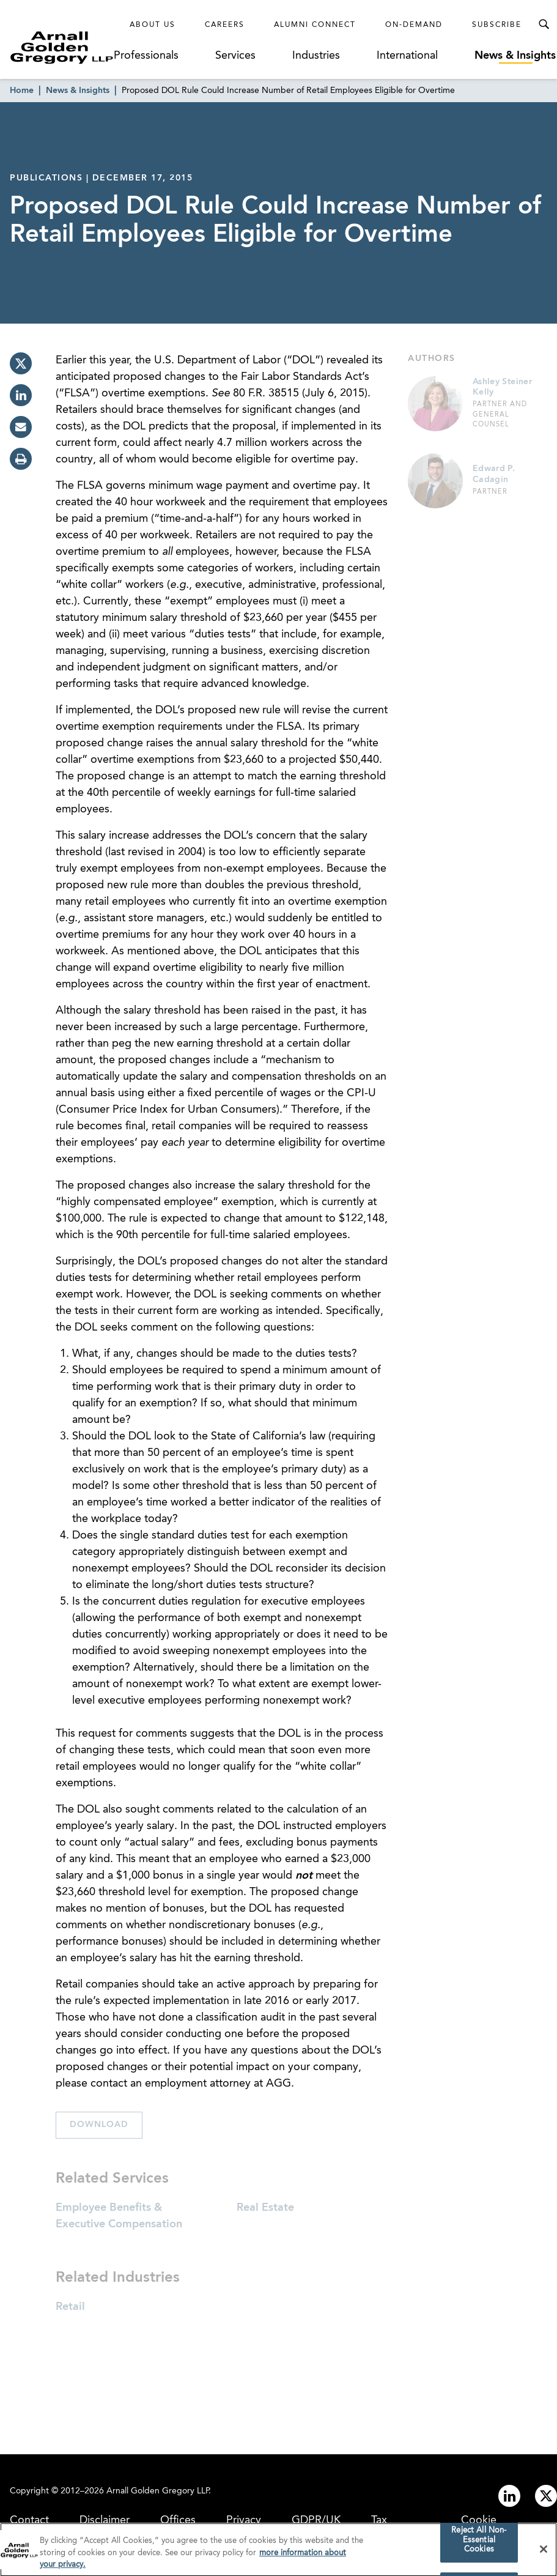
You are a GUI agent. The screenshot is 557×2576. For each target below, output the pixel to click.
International (407, 55)
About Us (152, 25)
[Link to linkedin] (509, 2496)
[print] (21, 459)
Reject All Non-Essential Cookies (478, 2543)
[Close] (543, 2552)
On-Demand (414, 25)
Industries (316, 55)
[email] (21, 427)
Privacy (243, 2520)
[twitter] (21, 363)
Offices (178, 2520)
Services (235, 55)
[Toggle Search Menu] (543, 24)
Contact (29, 2520)
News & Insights (515, 55)
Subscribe (497, 25)
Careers (225, 25)
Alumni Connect (315, 25)
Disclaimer (104, 2520)
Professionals (146, 55)
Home (22, 90)
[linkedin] (21, 395)
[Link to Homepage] (62, 47)
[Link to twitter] (546, 2496)
